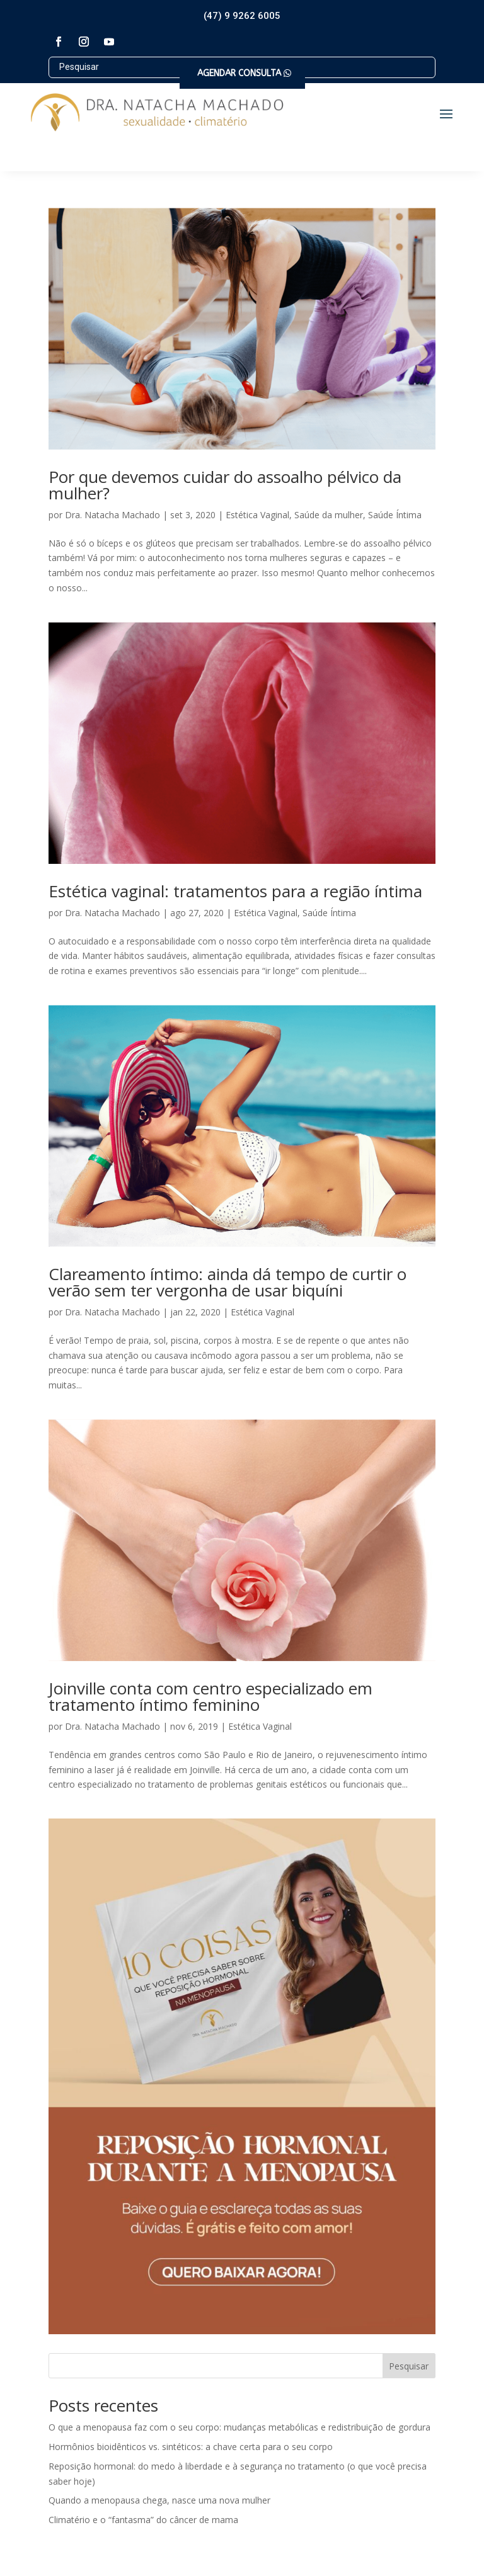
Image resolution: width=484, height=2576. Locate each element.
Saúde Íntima (395, 515)
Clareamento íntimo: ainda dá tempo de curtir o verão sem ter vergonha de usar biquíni (227, 1282)
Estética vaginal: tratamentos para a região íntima (235, 891)
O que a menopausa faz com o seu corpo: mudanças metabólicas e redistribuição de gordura (239, 2427)
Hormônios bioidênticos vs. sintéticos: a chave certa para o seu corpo (191, 2447)
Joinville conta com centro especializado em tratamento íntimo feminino (210, 1696)
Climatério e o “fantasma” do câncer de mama (143, 2520)
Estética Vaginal (257, 515)
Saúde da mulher (328, 515)
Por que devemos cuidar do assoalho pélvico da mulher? (225, 484)
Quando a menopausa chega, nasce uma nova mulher (159, 2500)
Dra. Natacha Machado (112, 515)
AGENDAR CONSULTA (239, 73)
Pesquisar (409, 2366)
